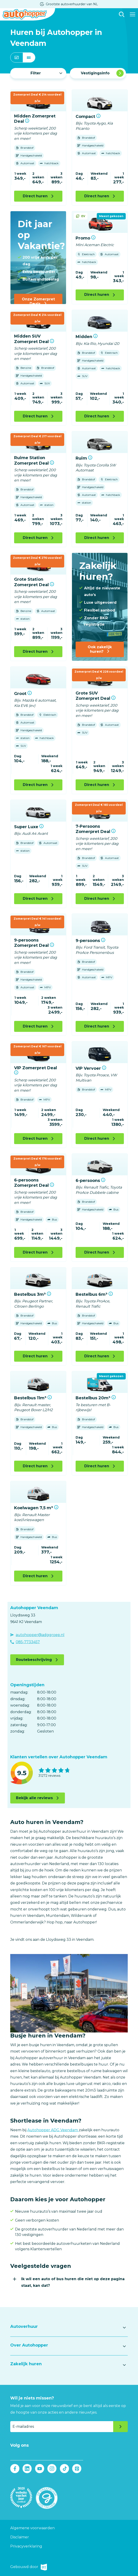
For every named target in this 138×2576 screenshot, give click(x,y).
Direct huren (35, 196)
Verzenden (120, 2426)
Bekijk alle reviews (34, 1798)
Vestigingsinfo (95, 73)
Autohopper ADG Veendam (53, 2130)
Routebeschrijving (34, 1659)
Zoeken (121, 14)
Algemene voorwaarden (32, 2528)
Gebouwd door (28, 2567)
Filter (36, 73)
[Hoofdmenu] (132, 14)
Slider (16, 57)
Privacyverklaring (26, 2546)
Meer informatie (27, 121)
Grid (29, 57)
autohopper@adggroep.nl (40, 1635)
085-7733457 (28, 1642)
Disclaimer (19, 2537)
